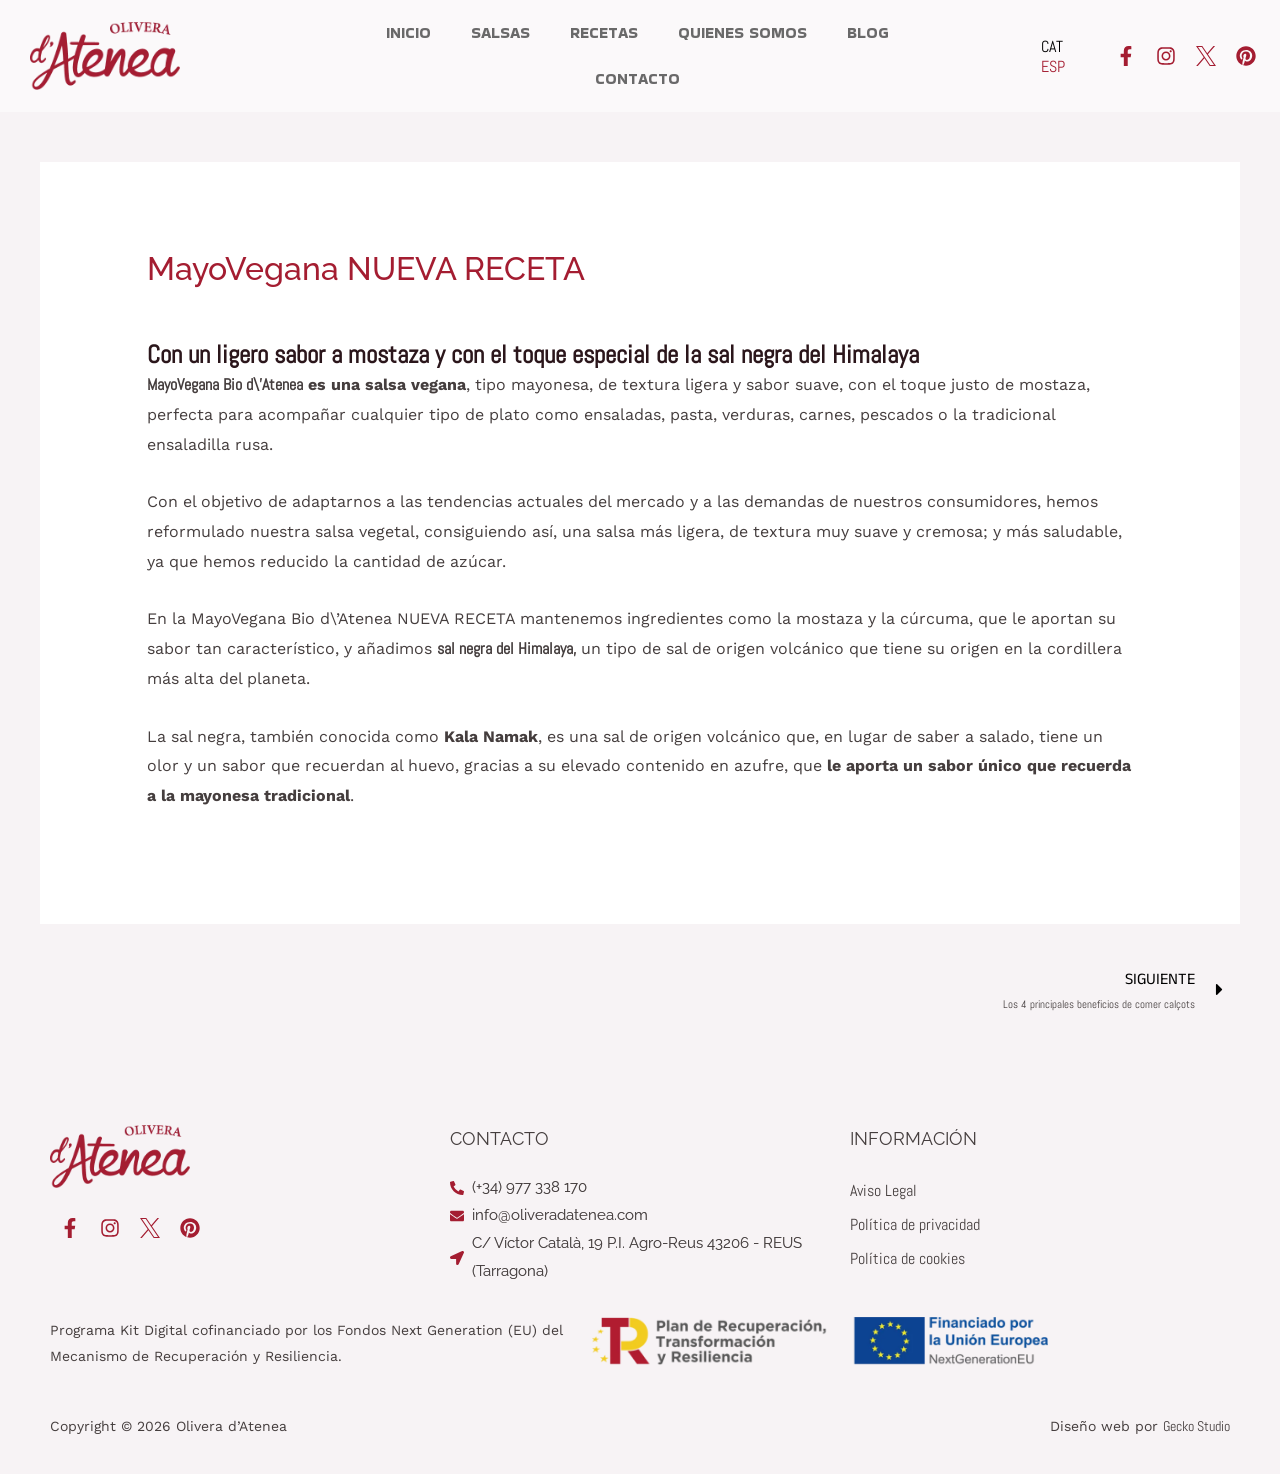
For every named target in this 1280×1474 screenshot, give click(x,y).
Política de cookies (907, 1258)
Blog (868, 32)
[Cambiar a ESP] (1053, 67)
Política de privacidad (915, 1224)
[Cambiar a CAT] (1053, 47)
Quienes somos (742, 32)
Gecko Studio (1196, 1426)
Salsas (500, 32)
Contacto (637, 78)
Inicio (408, 32)
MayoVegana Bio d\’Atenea (225, 384)
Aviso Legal (883, 1190)
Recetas (604, 32)
